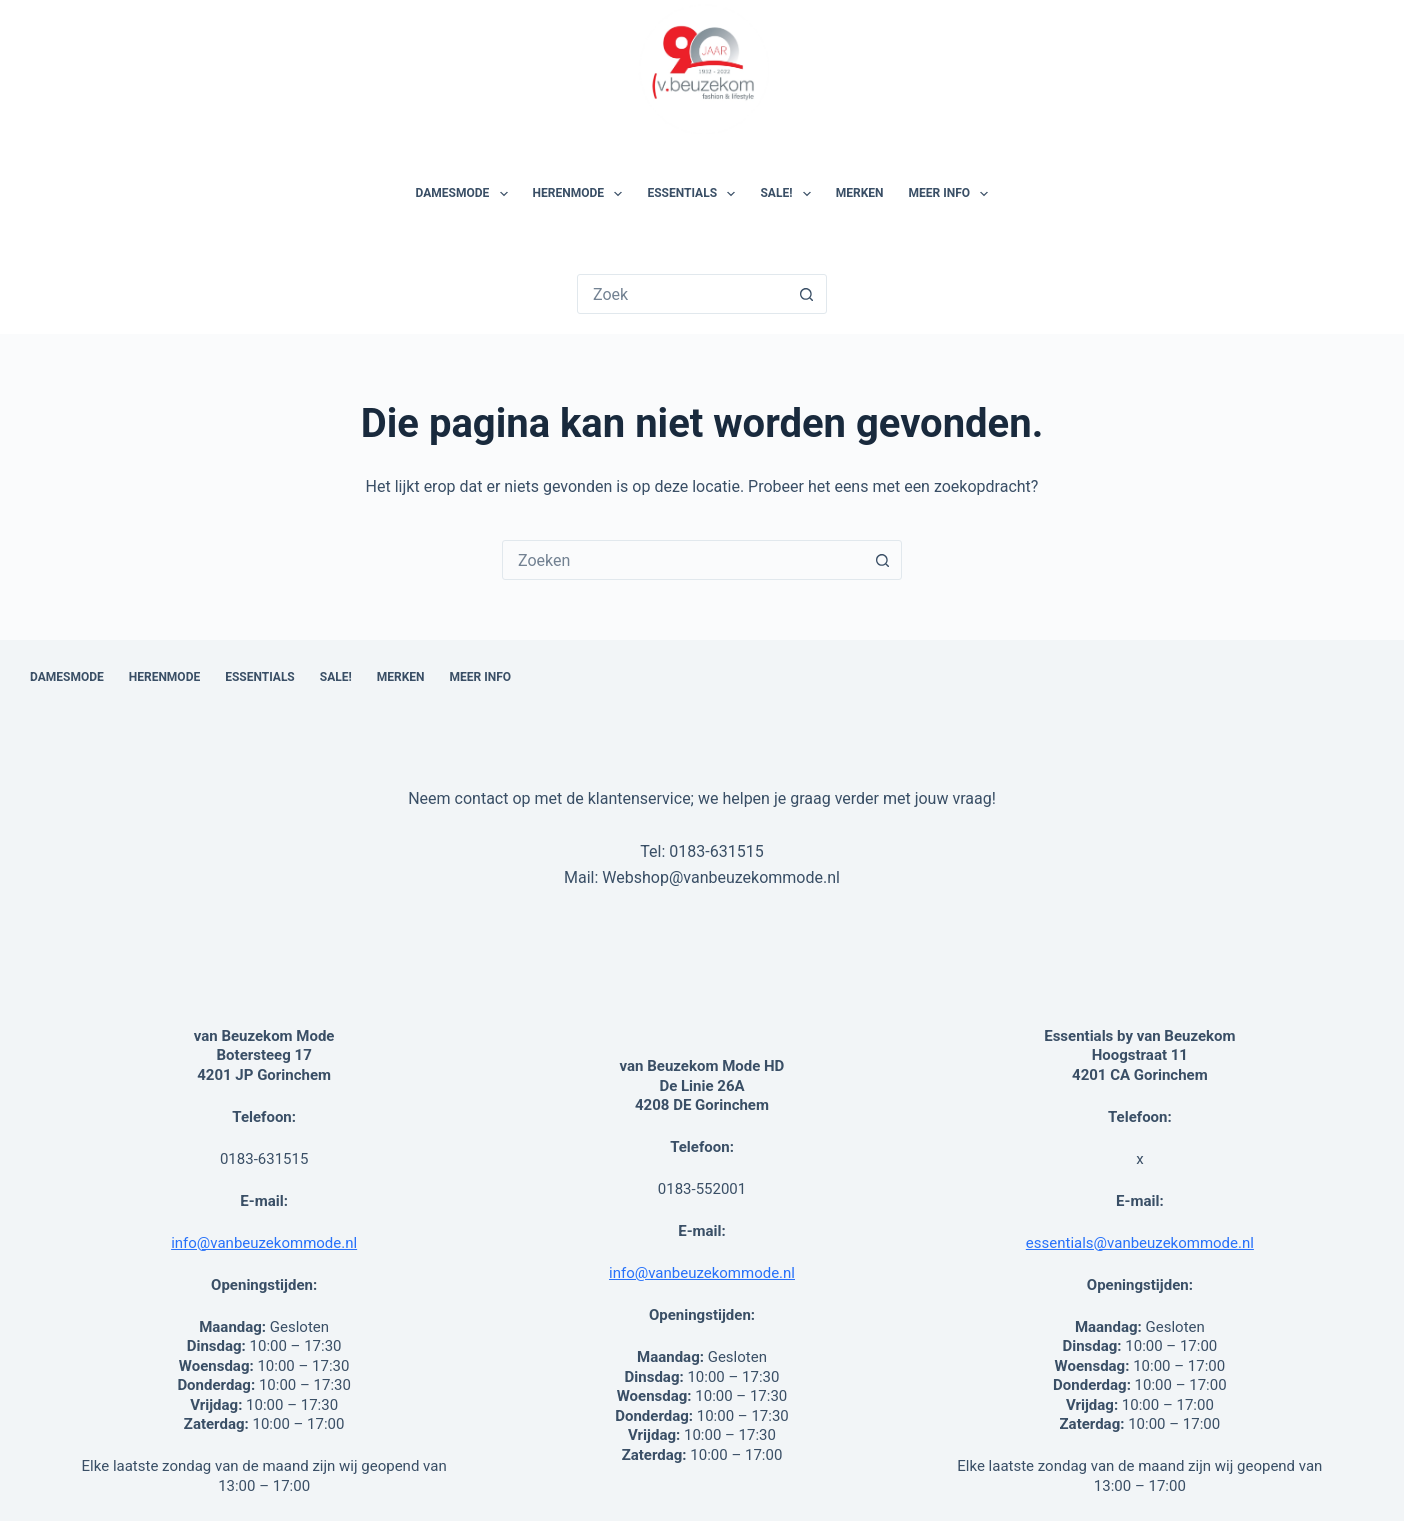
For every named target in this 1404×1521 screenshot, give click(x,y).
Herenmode (582, 194)
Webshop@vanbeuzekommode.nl (721, 877)
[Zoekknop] (807, 294)
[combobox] (683, 560)
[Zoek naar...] (683, 294)
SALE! (789, 194)
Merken (860, 193)
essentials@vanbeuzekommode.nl (1140, 1243)
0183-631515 (716, 851)
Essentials (695, 194)
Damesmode (466, 194)
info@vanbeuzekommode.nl (264, 1243)
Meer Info (953, 194)
